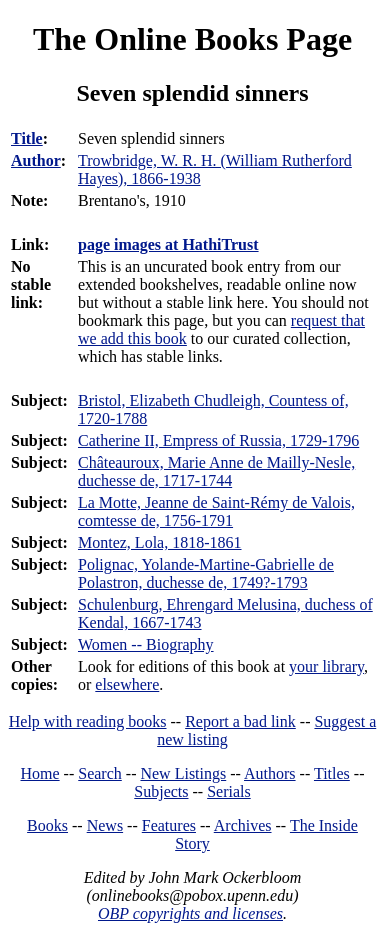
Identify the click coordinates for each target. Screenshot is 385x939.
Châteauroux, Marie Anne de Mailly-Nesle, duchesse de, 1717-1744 (216, 471)
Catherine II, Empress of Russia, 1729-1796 (218, 440)
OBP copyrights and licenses (190, 913)
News (105, 825)
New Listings (183, 773)
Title (27, 138)
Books (47, 825)
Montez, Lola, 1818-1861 (160, 542)
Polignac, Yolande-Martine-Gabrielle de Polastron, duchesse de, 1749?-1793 (206, 573)
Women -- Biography (146, 644)
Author (36, 160)
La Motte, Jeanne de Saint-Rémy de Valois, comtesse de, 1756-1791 (216, 511)
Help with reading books (88, 721)
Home (40, 773)
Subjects (161, 791)
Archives (243, 825)
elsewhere (127, 684)
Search (100, 773)
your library (326, 666)
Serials (229, 791)
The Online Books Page (192, 39)
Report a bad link (240, 721)
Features (169, 825)
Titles (332, 773)
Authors (270, 773)
